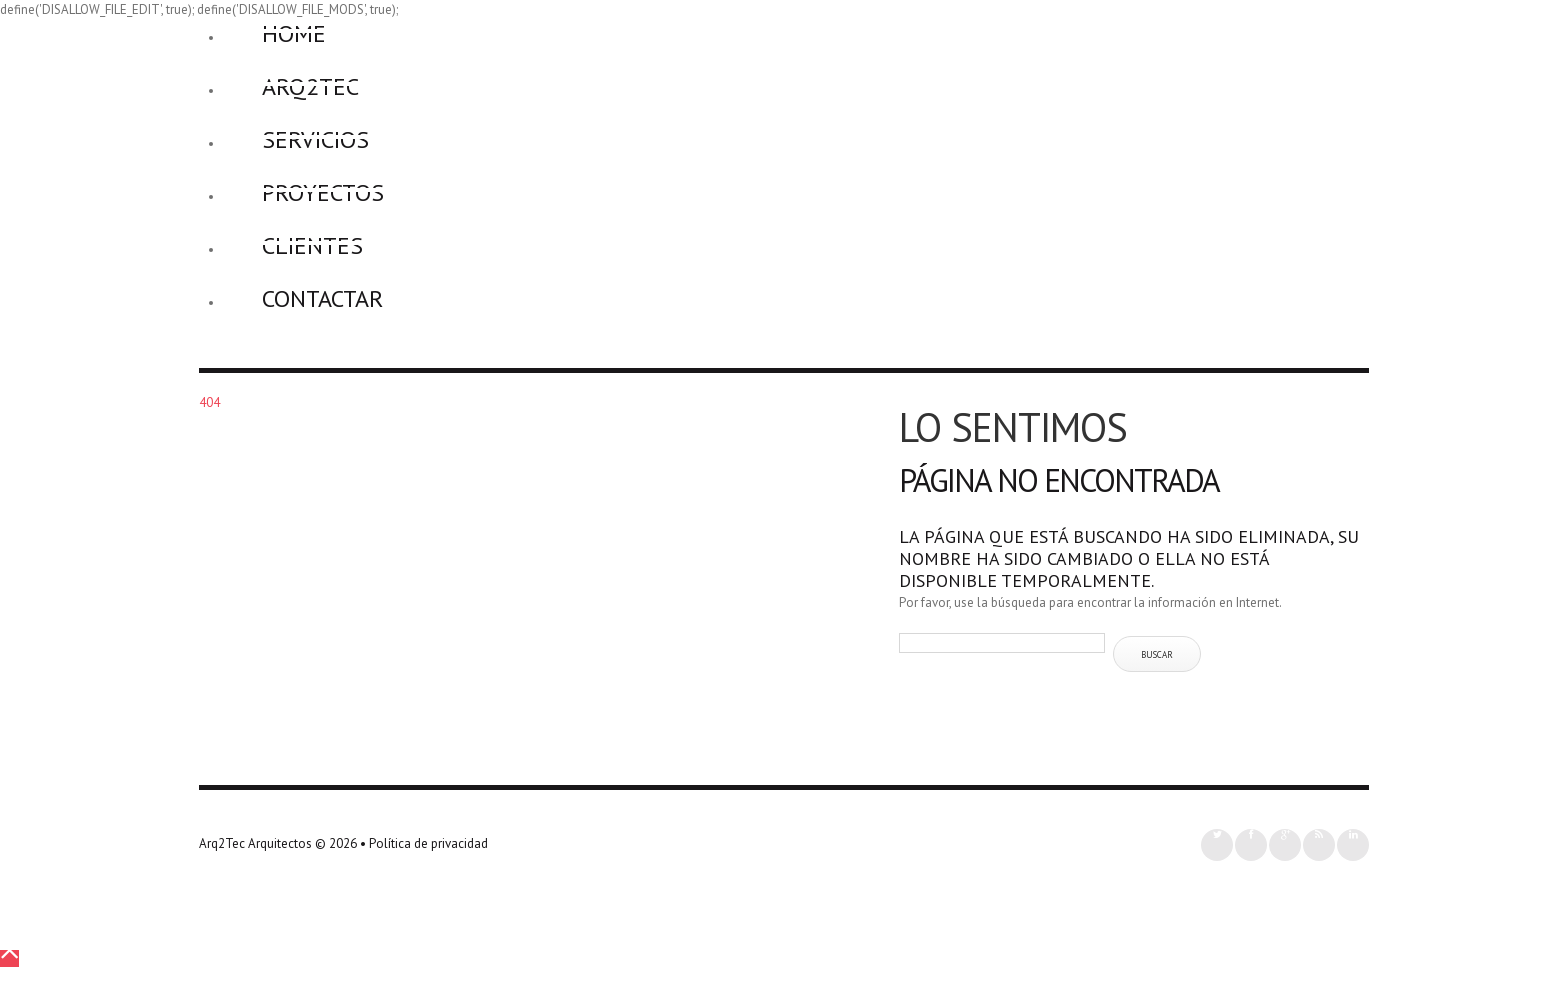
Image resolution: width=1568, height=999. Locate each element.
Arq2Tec (310, 86)
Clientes (312, 245)
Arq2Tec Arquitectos (255, 843)
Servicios (315, 139)
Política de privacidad (428, 843)
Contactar (322, 298)
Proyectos (323, 192)
